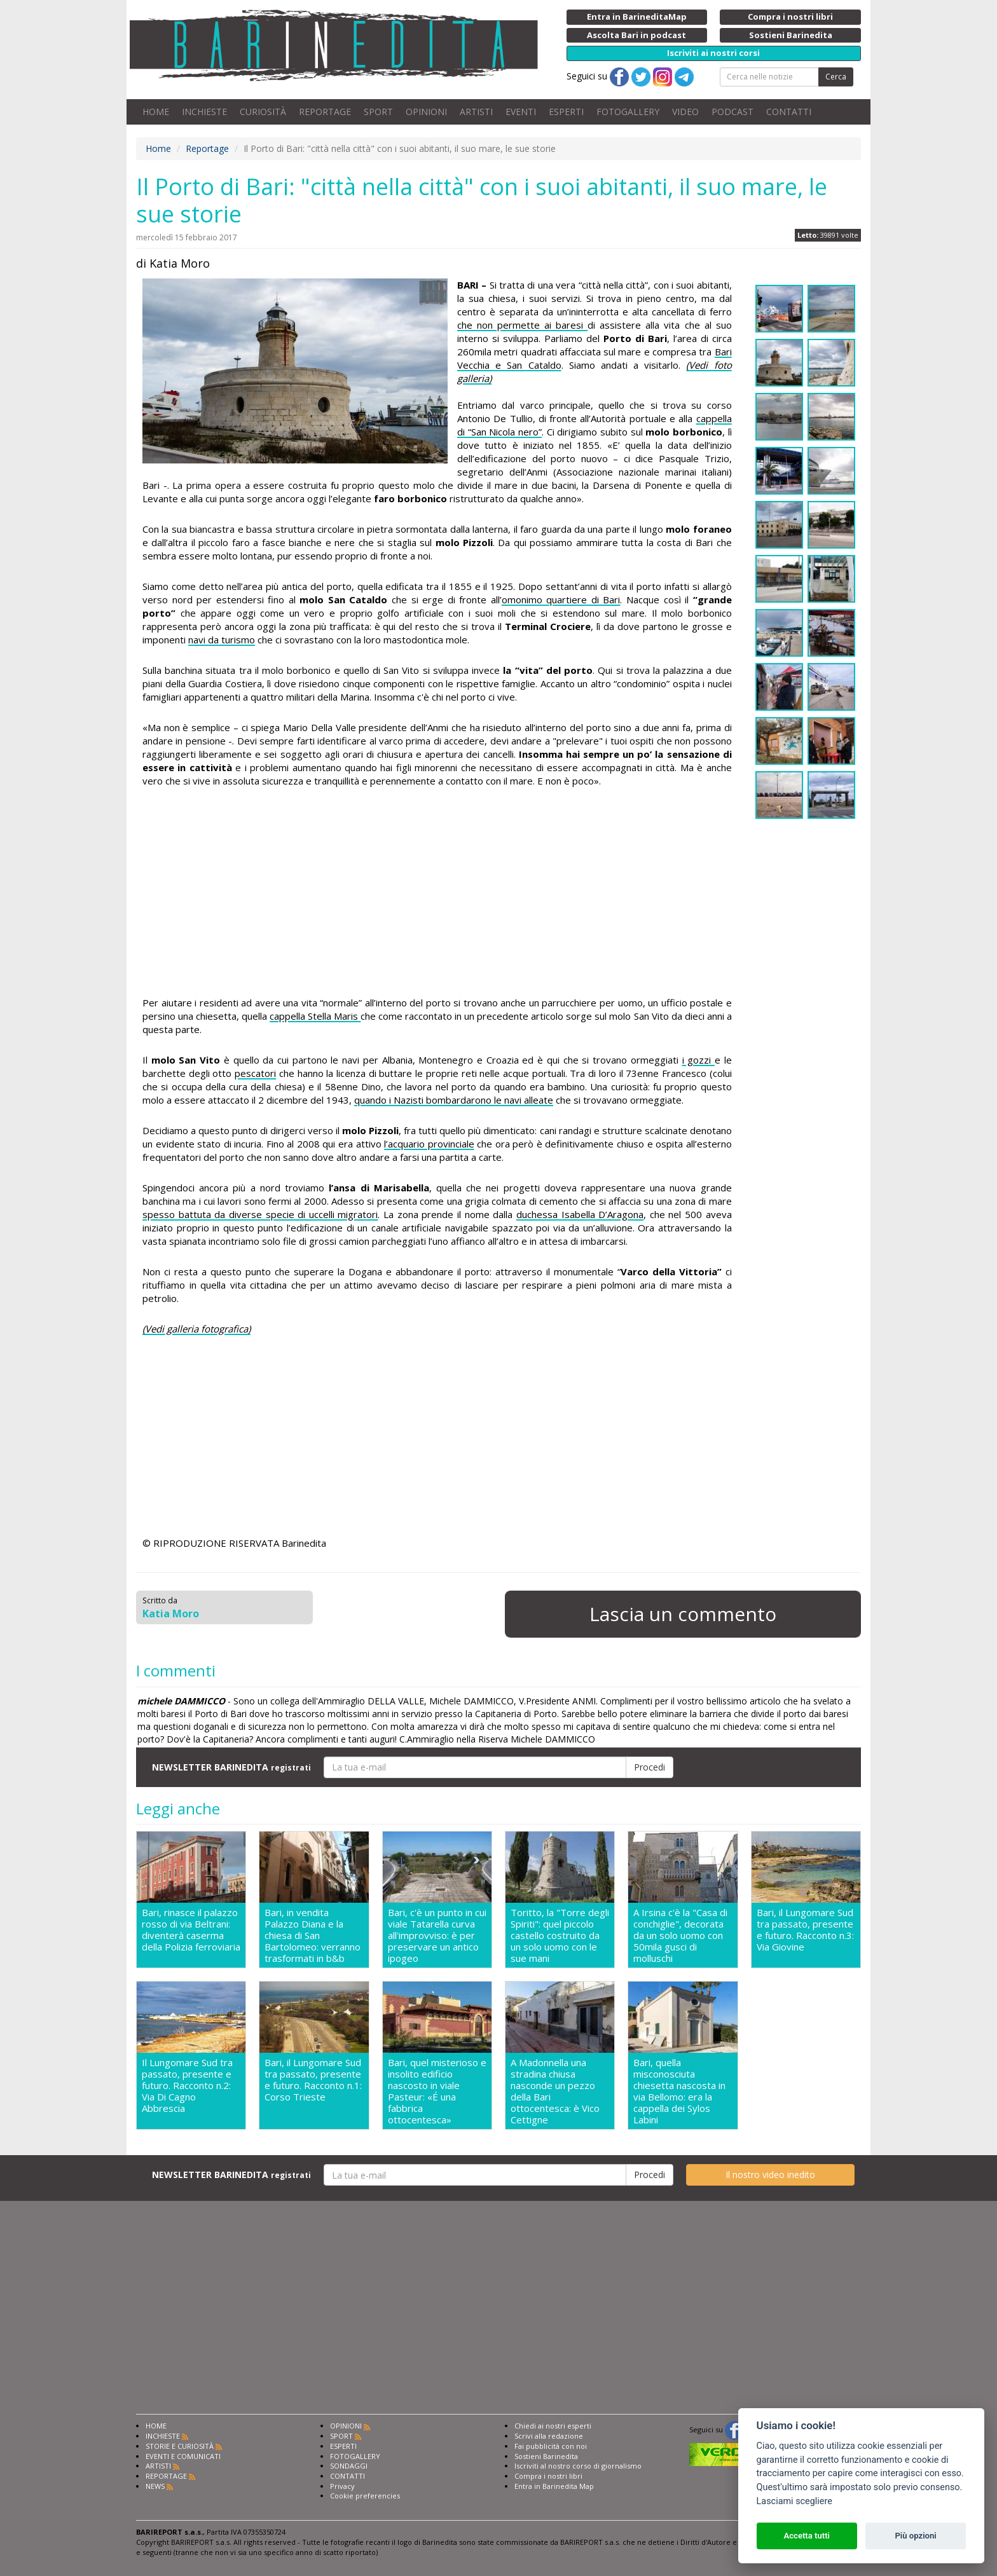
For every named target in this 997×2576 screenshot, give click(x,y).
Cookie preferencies (365, 2495)
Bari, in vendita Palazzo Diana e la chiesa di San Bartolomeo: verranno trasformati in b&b (313, 1935)
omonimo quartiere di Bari (561, 599)
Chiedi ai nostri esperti (552, 2425)
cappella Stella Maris (315, 1016)
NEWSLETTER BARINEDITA (231, 1767)
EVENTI (520, 112)
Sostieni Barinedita (546, 2456)
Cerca (835, 76)
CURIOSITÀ (263, 112)
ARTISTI (476, 112)
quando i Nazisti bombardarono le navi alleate (453, 1099)
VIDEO (685, 112)
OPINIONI (426, 112)
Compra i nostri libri (548, 2476)
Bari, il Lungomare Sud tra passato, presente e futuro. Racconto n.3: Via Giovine (805, 1930)
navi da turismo (221, 639)
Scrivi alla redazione (548, 2436)
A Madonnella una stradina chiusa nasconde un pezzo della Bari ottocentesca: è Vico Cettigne (555, 2091)
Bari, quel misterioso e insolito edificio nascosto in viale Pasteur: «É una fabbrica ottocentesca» (437, 2091)
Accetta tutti (806, 2535)
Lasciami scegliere (794, 2501)
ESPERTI (566, 112)
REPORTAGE (325, 112)
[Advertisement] (437, 894)
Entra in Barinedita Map (554, 2486)
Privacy (342, 2486)
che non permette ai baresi (522, 325)
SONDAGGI (349, 2465)
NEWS (155, 2486)
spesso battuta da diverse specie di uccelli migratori (260, 1214)
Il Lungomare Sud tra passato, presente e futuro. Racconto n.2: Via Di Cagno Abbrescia (187, 2085)
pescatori (255, 1073)
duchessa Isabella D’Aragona (579, 1214)
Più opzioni (915, 2535)
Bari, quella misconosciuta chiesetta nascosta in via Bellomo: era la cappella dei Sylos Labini (679, 2091)
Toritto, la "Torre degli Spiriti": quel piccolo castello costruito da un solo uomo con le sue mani (560, 1935)
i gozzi (698, 1059)
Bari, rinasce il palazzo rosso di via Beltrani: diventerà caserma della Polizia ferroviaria (191, 1930)
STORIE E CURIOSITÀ (180, 2446)
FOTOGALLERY (627, 112)
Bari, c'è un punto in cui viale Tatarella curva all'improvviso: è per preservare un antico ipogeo (437, 1935)
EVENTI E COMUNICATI (183, 2456)
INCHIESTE (204, 112)
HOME (155, 112)
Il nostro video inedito (770, 2174)
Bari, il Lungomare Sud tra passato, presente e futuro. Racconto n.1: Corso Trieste (313, 2080)
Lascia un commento (682, 1614)
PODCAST (732, 112)
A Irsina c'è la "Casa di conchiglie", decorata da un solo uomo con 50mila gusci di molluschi (680, 1935)
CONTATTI (788, 112)
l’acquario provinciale (429, 1143)
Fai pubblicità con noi (550, 2446)
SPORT (378, 112)
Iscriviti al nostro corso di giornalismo (578, 2465)
